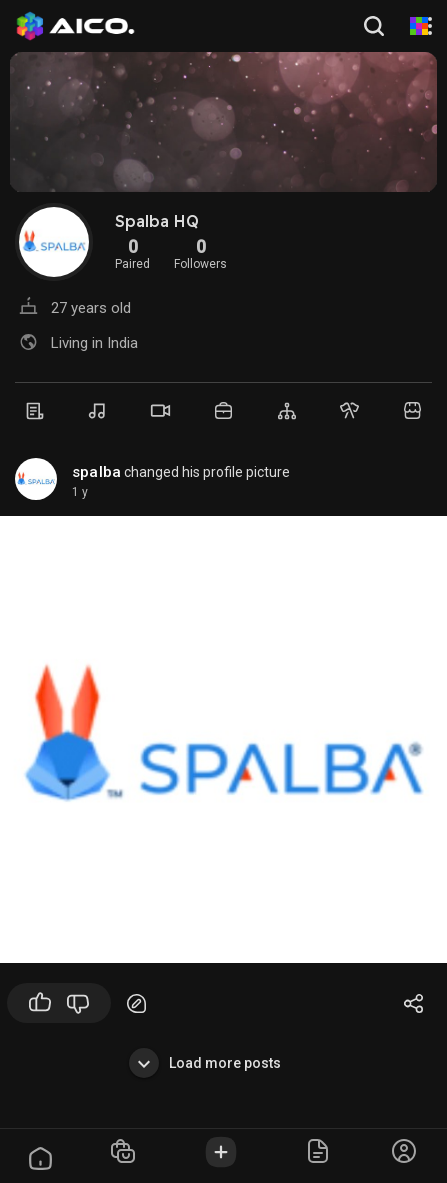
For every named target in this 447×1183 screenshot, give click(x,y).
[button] (376, 26)
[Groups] (286, 411)
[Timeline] (34, 411)
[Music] (97, 411)
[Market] (223, 410)
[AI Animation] (419, 26)
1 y (80, 492)
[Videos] (160, 410)
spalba (96, 472)
